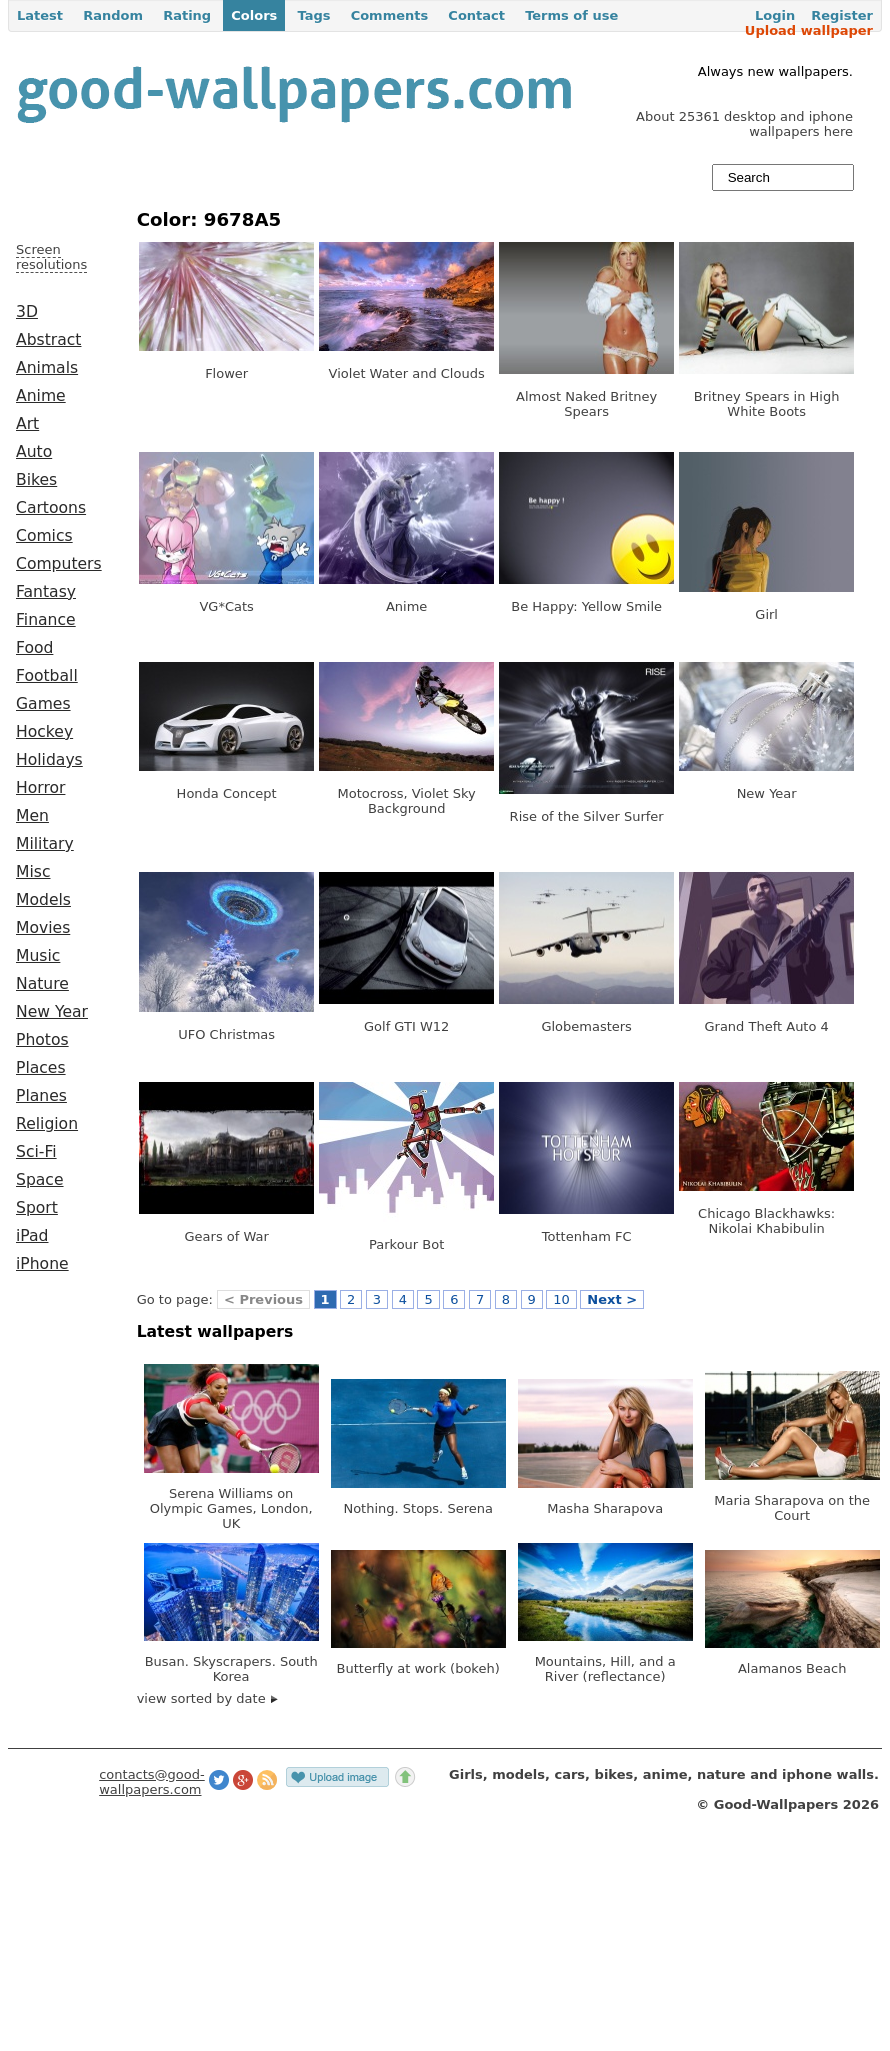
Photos (42, 1040)
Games (43, 704)
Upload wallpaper (809, 30)
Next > (612, 1299)
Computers (59, 564)
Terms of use (571, 15)
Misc (33, 872)
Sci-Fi (36, 1152)
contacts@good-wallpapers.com (152, 1782)
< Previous (263, 1299)
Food (34, 648)
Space (40, 1180)
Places (41, 1068)
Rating (187, 15)
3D (27, 312)
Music (38, 956)
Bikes (36, 480)
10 (561, 1299)
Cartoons (51, 508)
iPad (32, 1236)
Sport (37, 1208)
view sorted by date (207, 1698)
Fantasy (46, 592)
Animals (47, 368)
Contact (476, 15)
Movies (43, 928)
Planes (41, 1096)
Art (27, 424)
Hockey (44, 732)
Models (43, 900)
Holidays (49, 760)
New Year (52, 1012)
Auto (34, 452)
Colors (254, 15)
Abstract (48, 340)
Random (113, 15)
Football (47, 676)
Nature (42, 984)
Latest (40, 15)
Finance (46, 620)
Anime (41, 396)
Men (32, 816)
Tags (313, 15)
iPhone (42, 1264)
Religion (47, 1124)
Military (45, 844)
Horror (40, 788)
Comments (390, 15)
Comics (44, 536)
